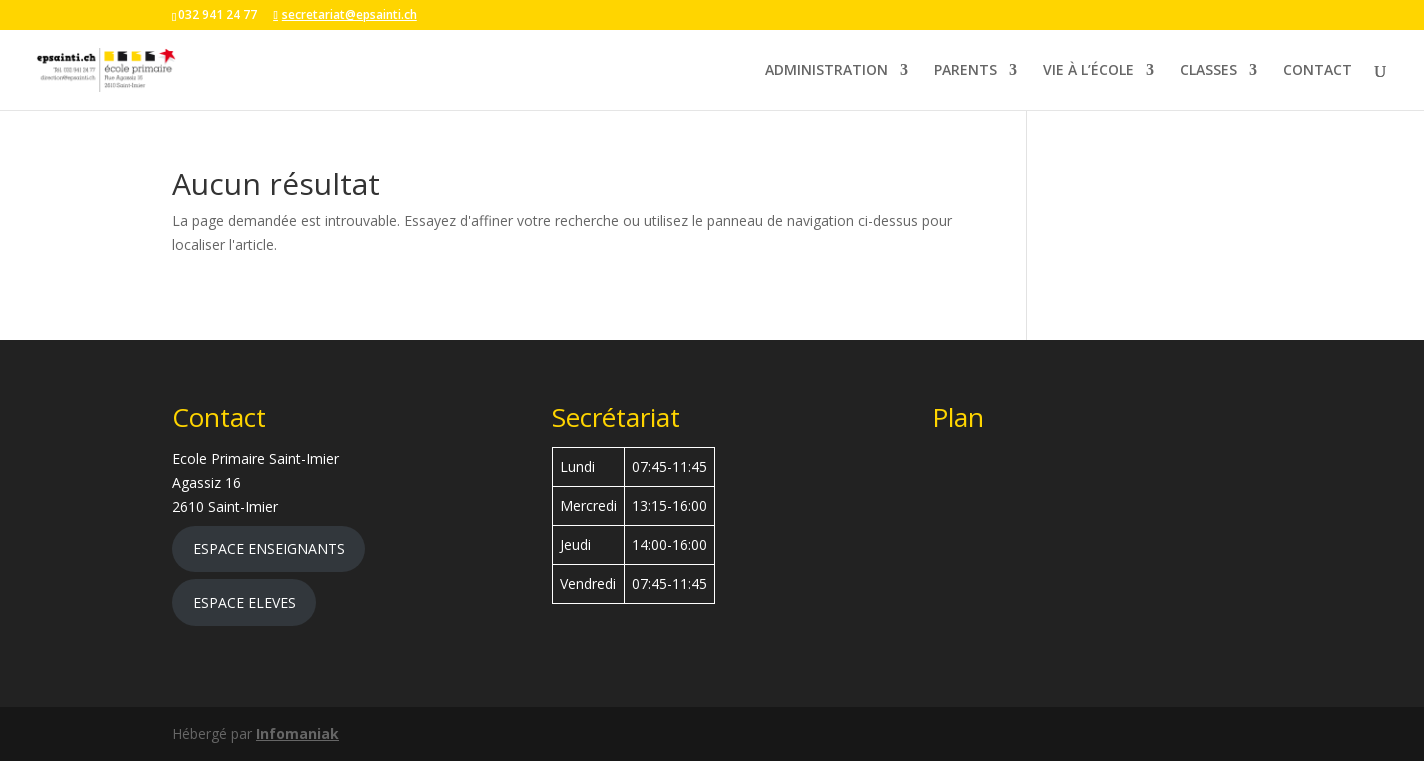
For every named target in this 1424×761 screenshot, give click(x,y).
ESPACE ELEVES (244, 602)
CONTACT (1317, 71)
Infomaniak (297, 733)
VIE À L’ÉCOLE (1088, 71)
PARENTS (965, 71)
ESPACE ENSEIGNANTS (269, 548)
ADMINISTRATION (826, 71)
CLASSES (1208, 71)
